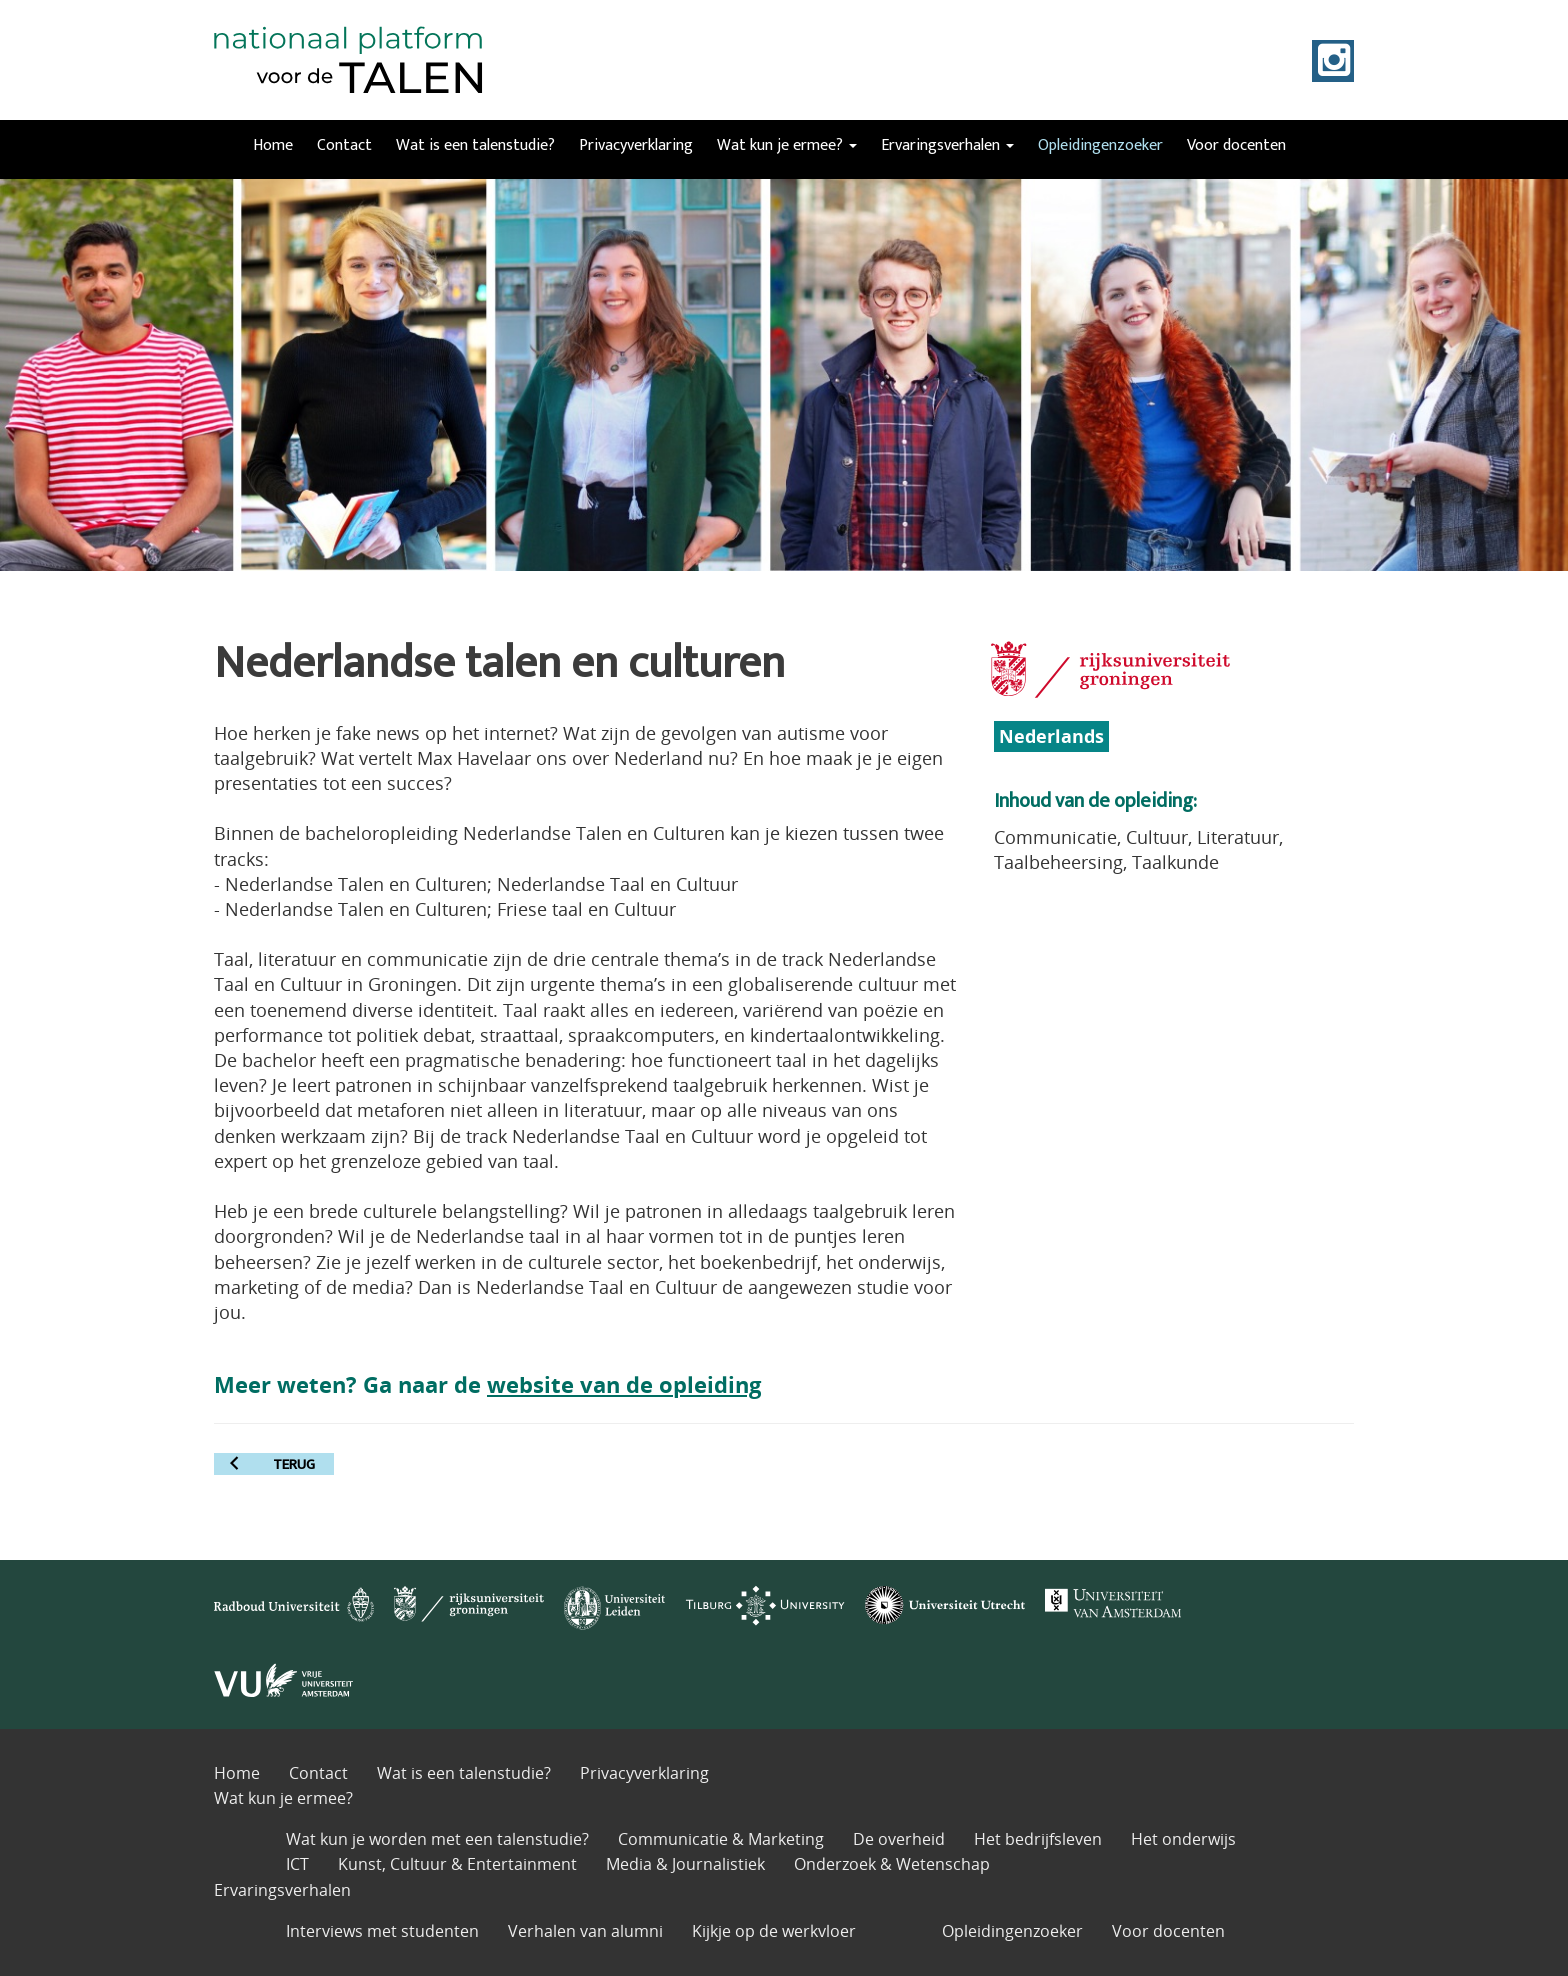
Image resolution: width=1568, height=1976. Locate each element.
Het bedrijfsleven (1038, 1839)
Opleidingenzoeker (1100, 145)
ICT (297, 1864)
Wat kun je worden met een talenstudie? (437, 1839)
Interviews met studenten (382, 1931)
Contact (344, 145)
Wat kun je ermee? (787, 145)
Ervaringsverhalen (947, 145)
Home (273, 145)
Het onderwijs (1183, 1839)
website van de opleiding (624, 1384)
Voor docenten (1236, 145)
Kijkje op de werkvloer (774, 1931)
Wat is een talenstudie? (475, 145)
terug (294, 1464)
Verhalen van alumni (585, 1931)
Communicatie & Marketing (721, 1839)
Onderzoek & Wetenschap (892, 1864)
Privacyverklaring (636, 145)
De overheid (899, 1839)
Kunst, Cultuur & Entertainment (457, 1864)
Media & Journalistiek (685, 1864)
